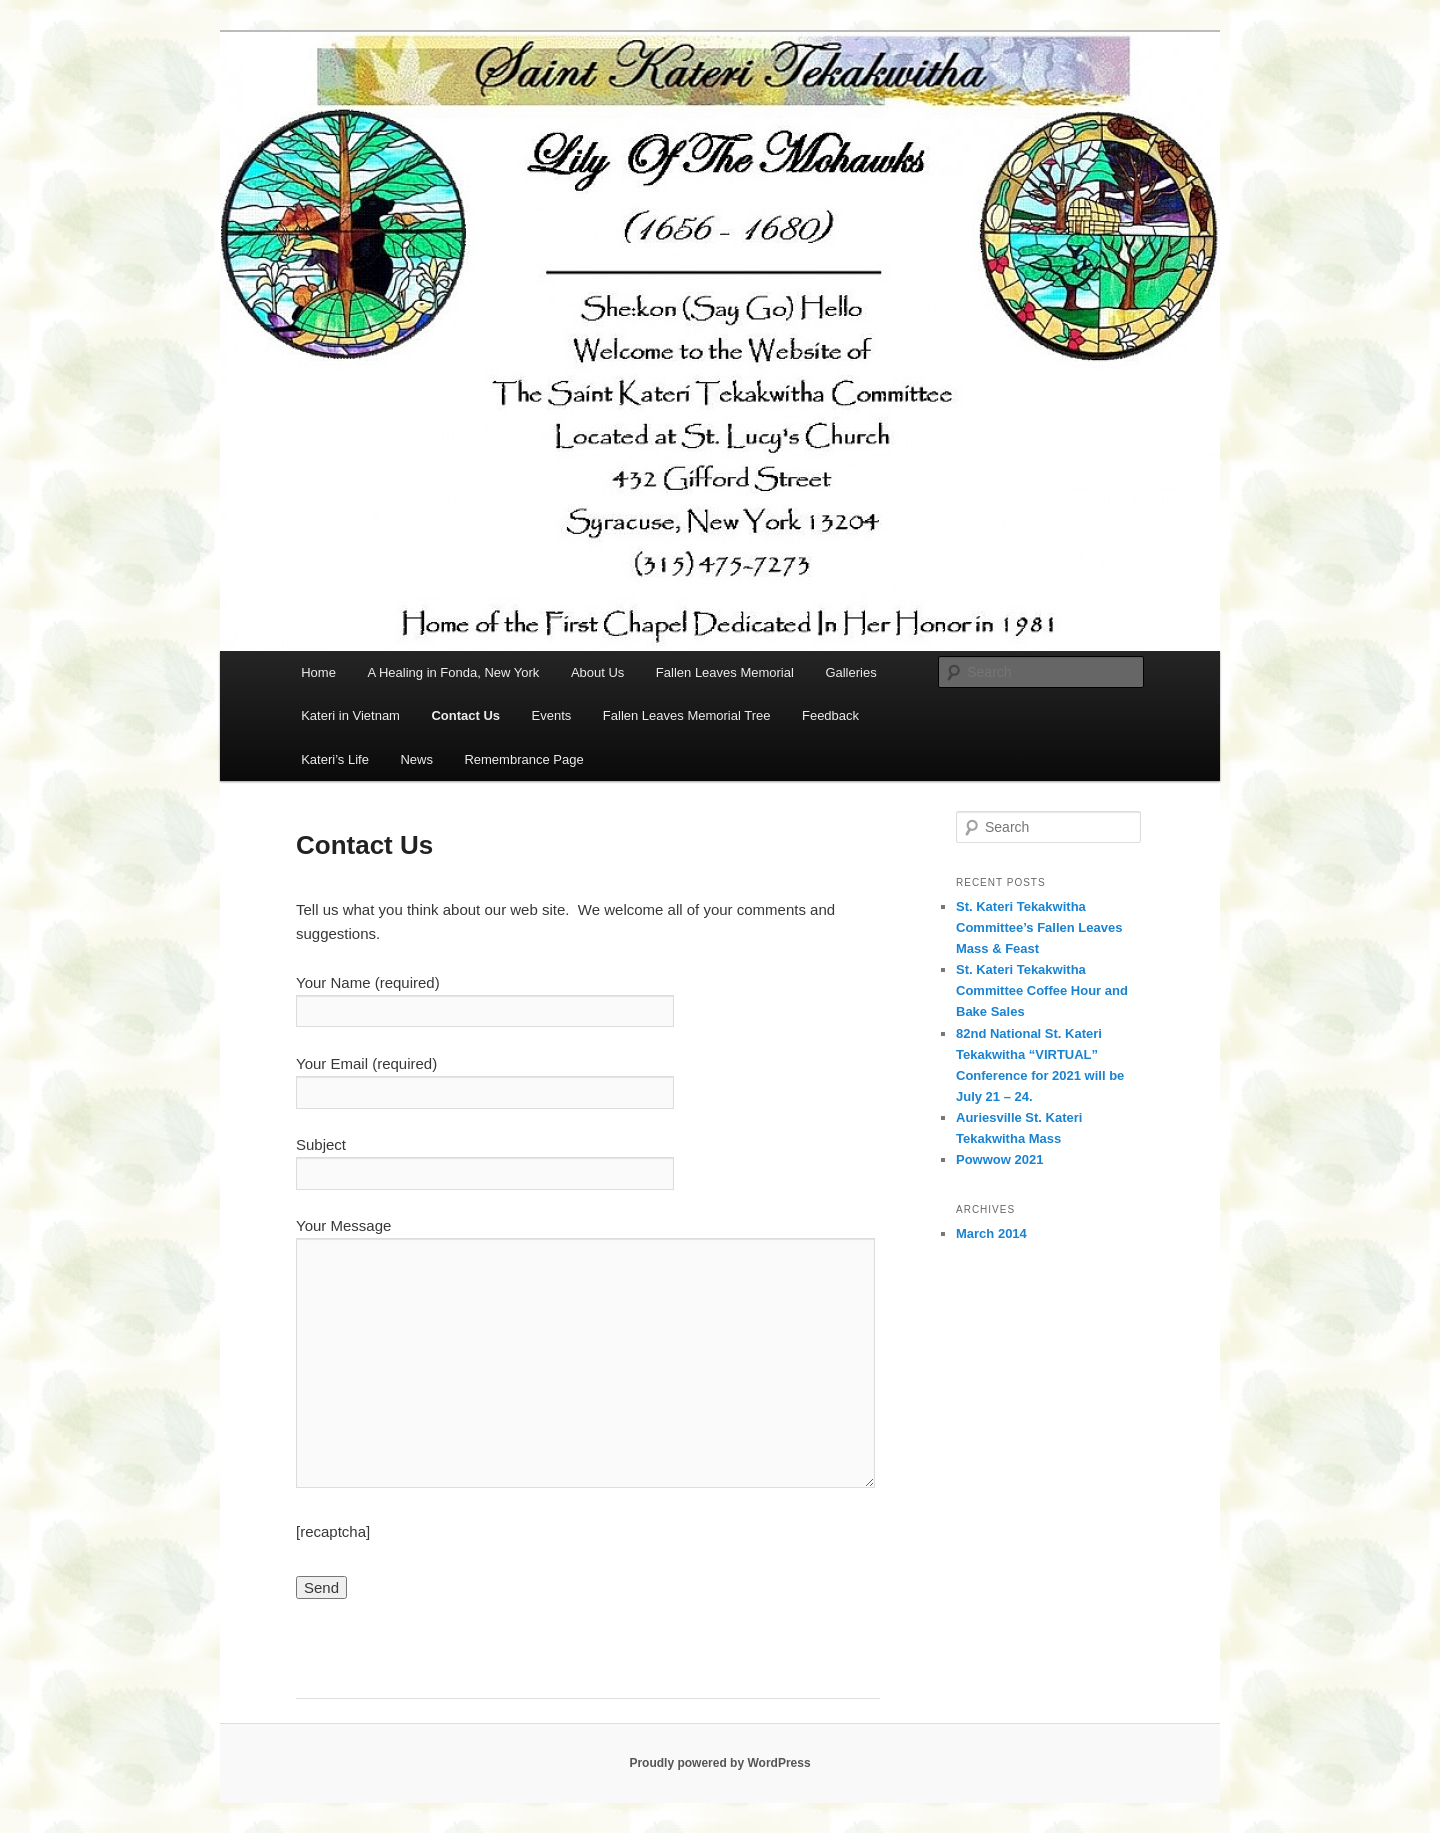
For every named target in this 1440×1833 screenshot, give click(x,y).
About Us (597, 672)
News (416, 759)
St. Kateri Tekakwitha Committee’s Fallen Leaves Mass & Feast (1039, 927)
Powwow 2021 (999, 1159)
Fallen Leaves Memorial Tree (687, 715)
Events (552, 715)
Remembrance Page (523, 759)
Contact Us (465, 715)
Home (318, 672)
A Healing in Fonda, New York (453, 672)
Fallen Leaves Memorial (725, 672)
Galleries (850, 672)
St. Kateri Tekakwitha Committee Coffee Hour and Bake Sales (1042, 990)
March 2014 (991, 1233)
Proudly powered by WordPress (719, 1763)
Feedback (830, 715)
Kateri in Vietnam (350, 715)
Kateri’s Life (335, 759)
